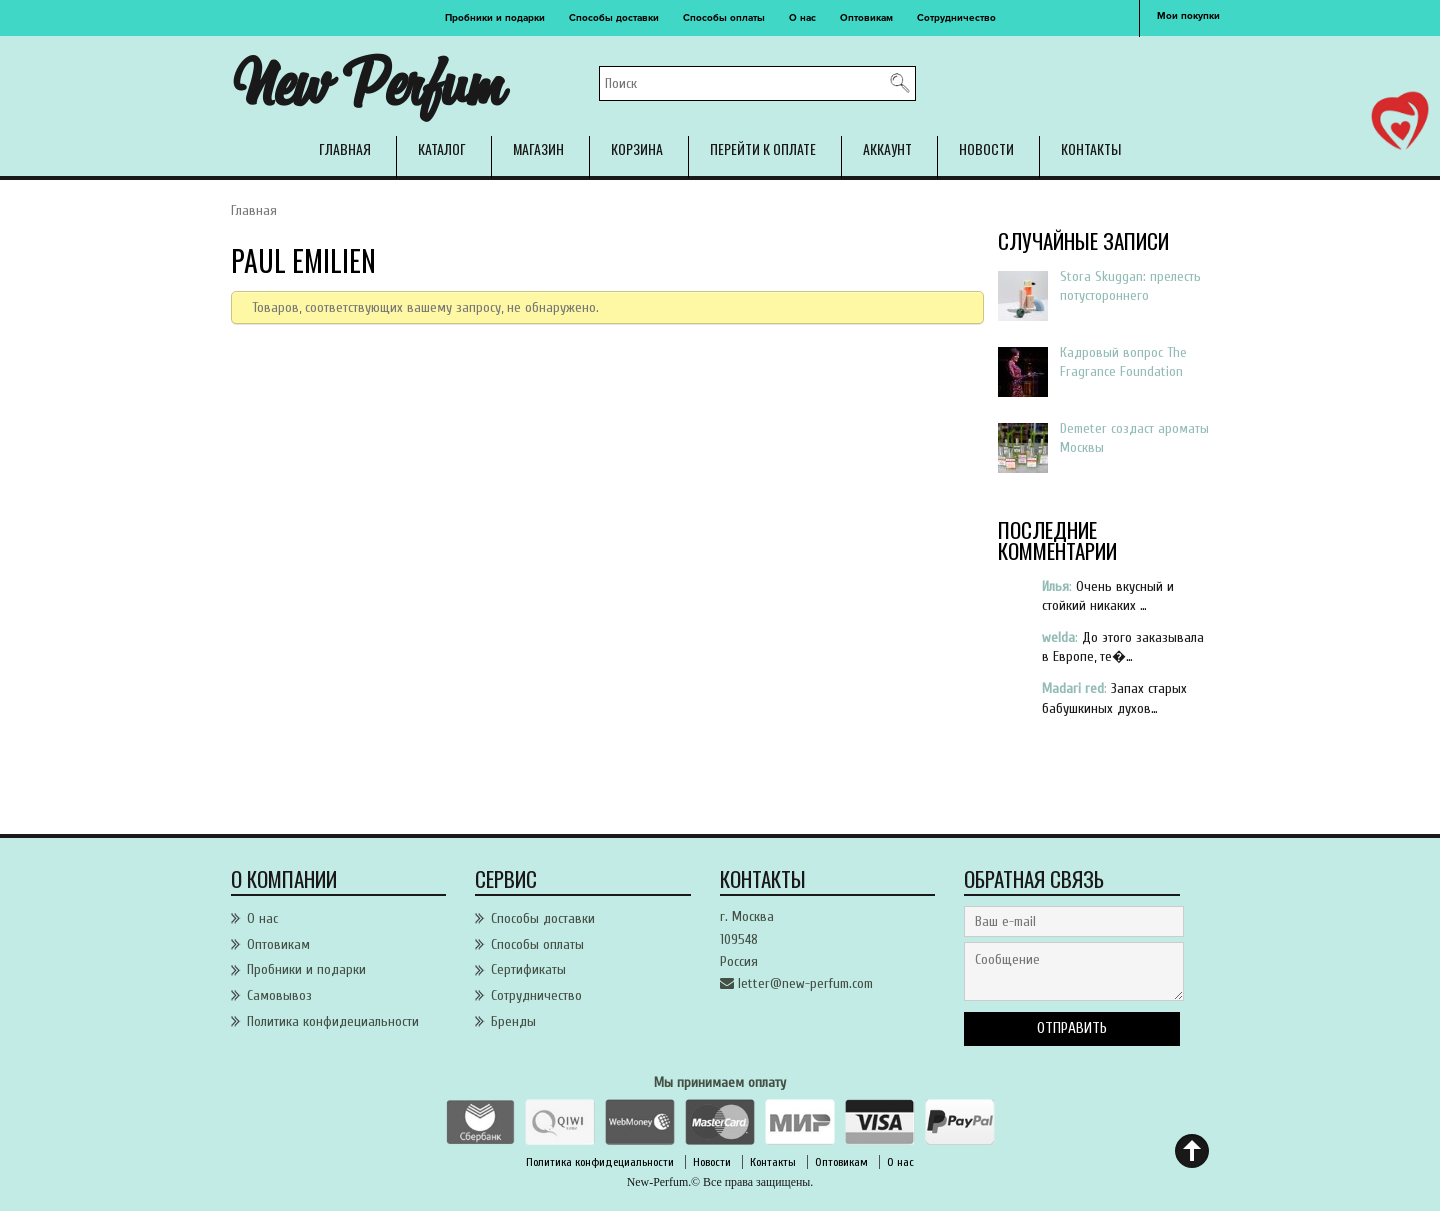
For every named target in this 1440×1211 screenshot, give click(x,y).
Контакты (1091, 148)
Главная (345, 148)
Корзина (637, 148)
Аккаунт (887, 148)
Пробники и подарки (495, 18)
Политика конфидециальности (333, 1021)
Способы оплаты (724, 18)
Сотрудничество (956, 18)
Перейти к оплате (763, 148)
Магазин (538, 148)
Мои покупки (1188, 16)
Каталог (442, 148)
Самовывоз (279, 995)
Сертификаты (528, 969)
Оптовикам (866, 18)
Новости (986, 148)
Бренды (513, 1021)
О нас (802, 18)
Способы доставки (614, 18)
